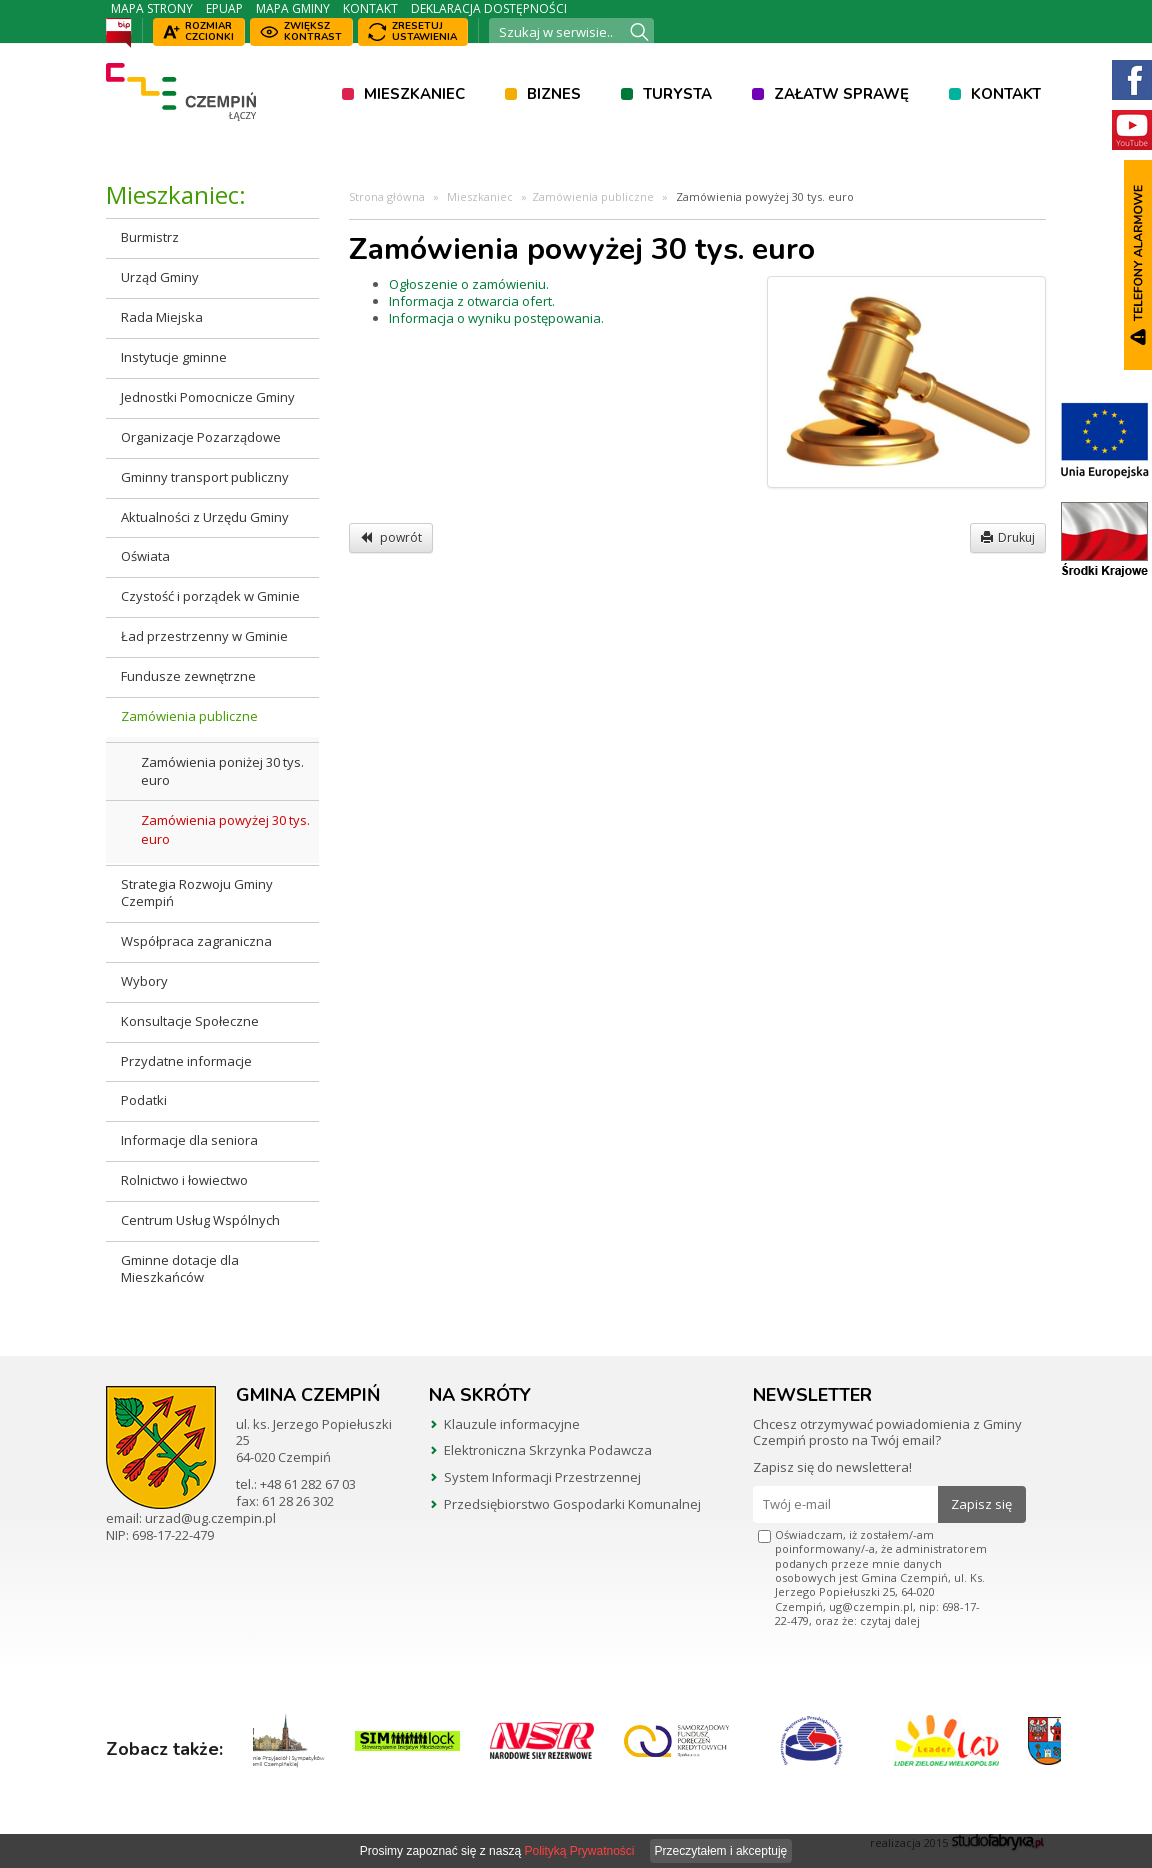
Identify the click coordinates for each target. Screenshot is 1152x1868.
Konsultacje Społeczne (190, 1021)
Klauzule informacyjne (512, 1424)
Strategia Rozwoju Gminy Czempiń (197, 892)
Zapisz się (981, 1504)
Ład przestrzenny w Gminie (204, 636)
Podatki (144, 1100)
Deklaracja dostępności (489, 8)
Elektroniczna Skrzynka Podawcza (548, 1450)
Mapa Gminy (293, 8)
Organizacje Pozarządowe (201, 437)
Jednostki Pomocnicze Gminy (208, 397)
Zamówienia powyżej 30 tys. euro (225, 829)
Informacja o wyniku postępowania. (496, 318)
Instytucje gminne (174, 357)
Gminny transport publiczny (205, 477)
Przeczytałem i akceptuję (721, 1851)
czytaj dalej (890, 1620)
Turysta (677, 94)
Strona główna (387, 196)
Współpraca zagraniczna (196, 941)
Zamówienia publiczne (189, 716)
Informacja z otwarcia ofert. (472, 301)
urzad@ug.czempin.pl (210, 1518)
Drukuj (1008, 537)
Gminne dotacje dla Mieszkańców (180, 1268)
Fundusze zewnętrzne (188, 676)
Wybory (144, 981)
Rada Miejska (162, 317)
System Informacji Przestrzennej (542, 1477)
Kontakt (370, 8)
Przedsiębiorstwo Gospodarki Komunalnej (572, 1504)
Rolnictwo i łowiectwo (184, 1180)
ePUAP (224, 8)
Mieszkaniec (414, 94)
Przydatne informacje (186, 1061)
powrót (391, 537)
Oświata (145, 556)
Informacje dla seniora (189, 1140)
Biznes (554, 94)
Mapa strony (152, 8)
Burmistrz (150, 237)
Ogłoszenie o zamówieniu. (469, 284)
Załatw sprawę (841, 94)
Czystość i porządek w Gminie (210, 596)
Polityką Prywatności (579, 1851)
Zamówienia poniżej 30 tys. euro (222, 771)
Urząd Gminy (160, 277)
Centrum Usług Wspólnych (200, 1220)
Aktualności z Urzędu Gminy (205, 517)
